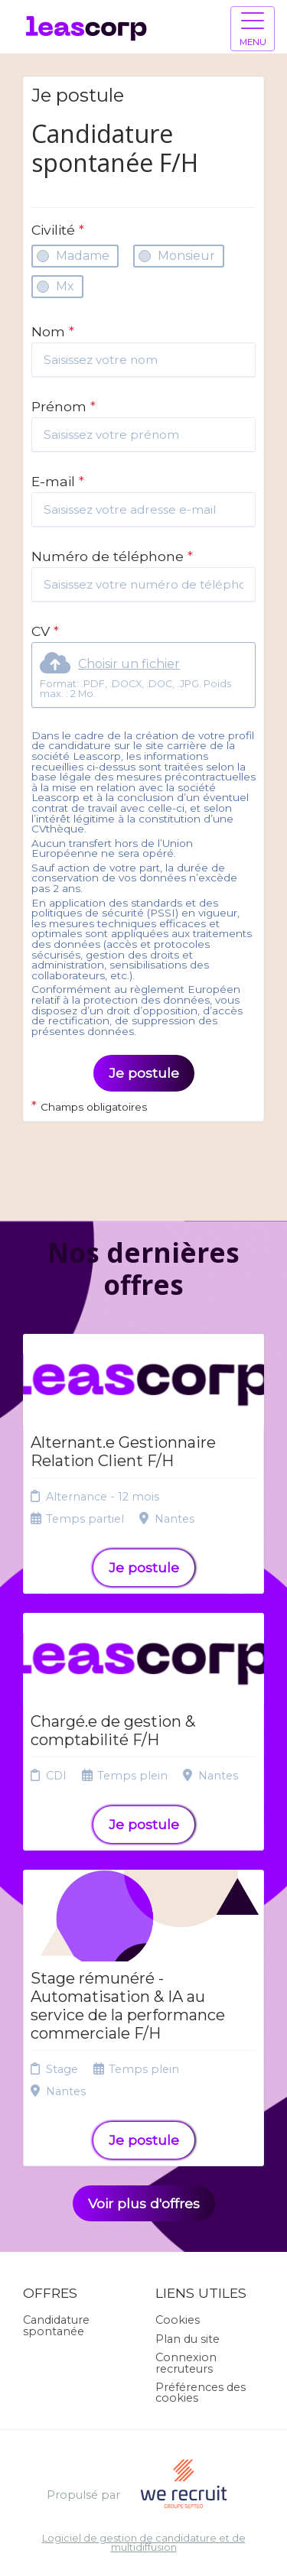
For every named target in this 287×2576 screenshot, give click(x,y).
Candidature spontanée (56, 2325)
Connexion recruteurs (186, 2363)
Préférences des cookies (200, 2392)
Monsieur (186, 255)
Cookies (177, 2320)
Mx (65, 286)
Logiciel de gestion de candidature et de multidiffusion (144, 2544)
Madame (82, 255)
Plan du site (187, 2339)
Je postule (144, 1073)
